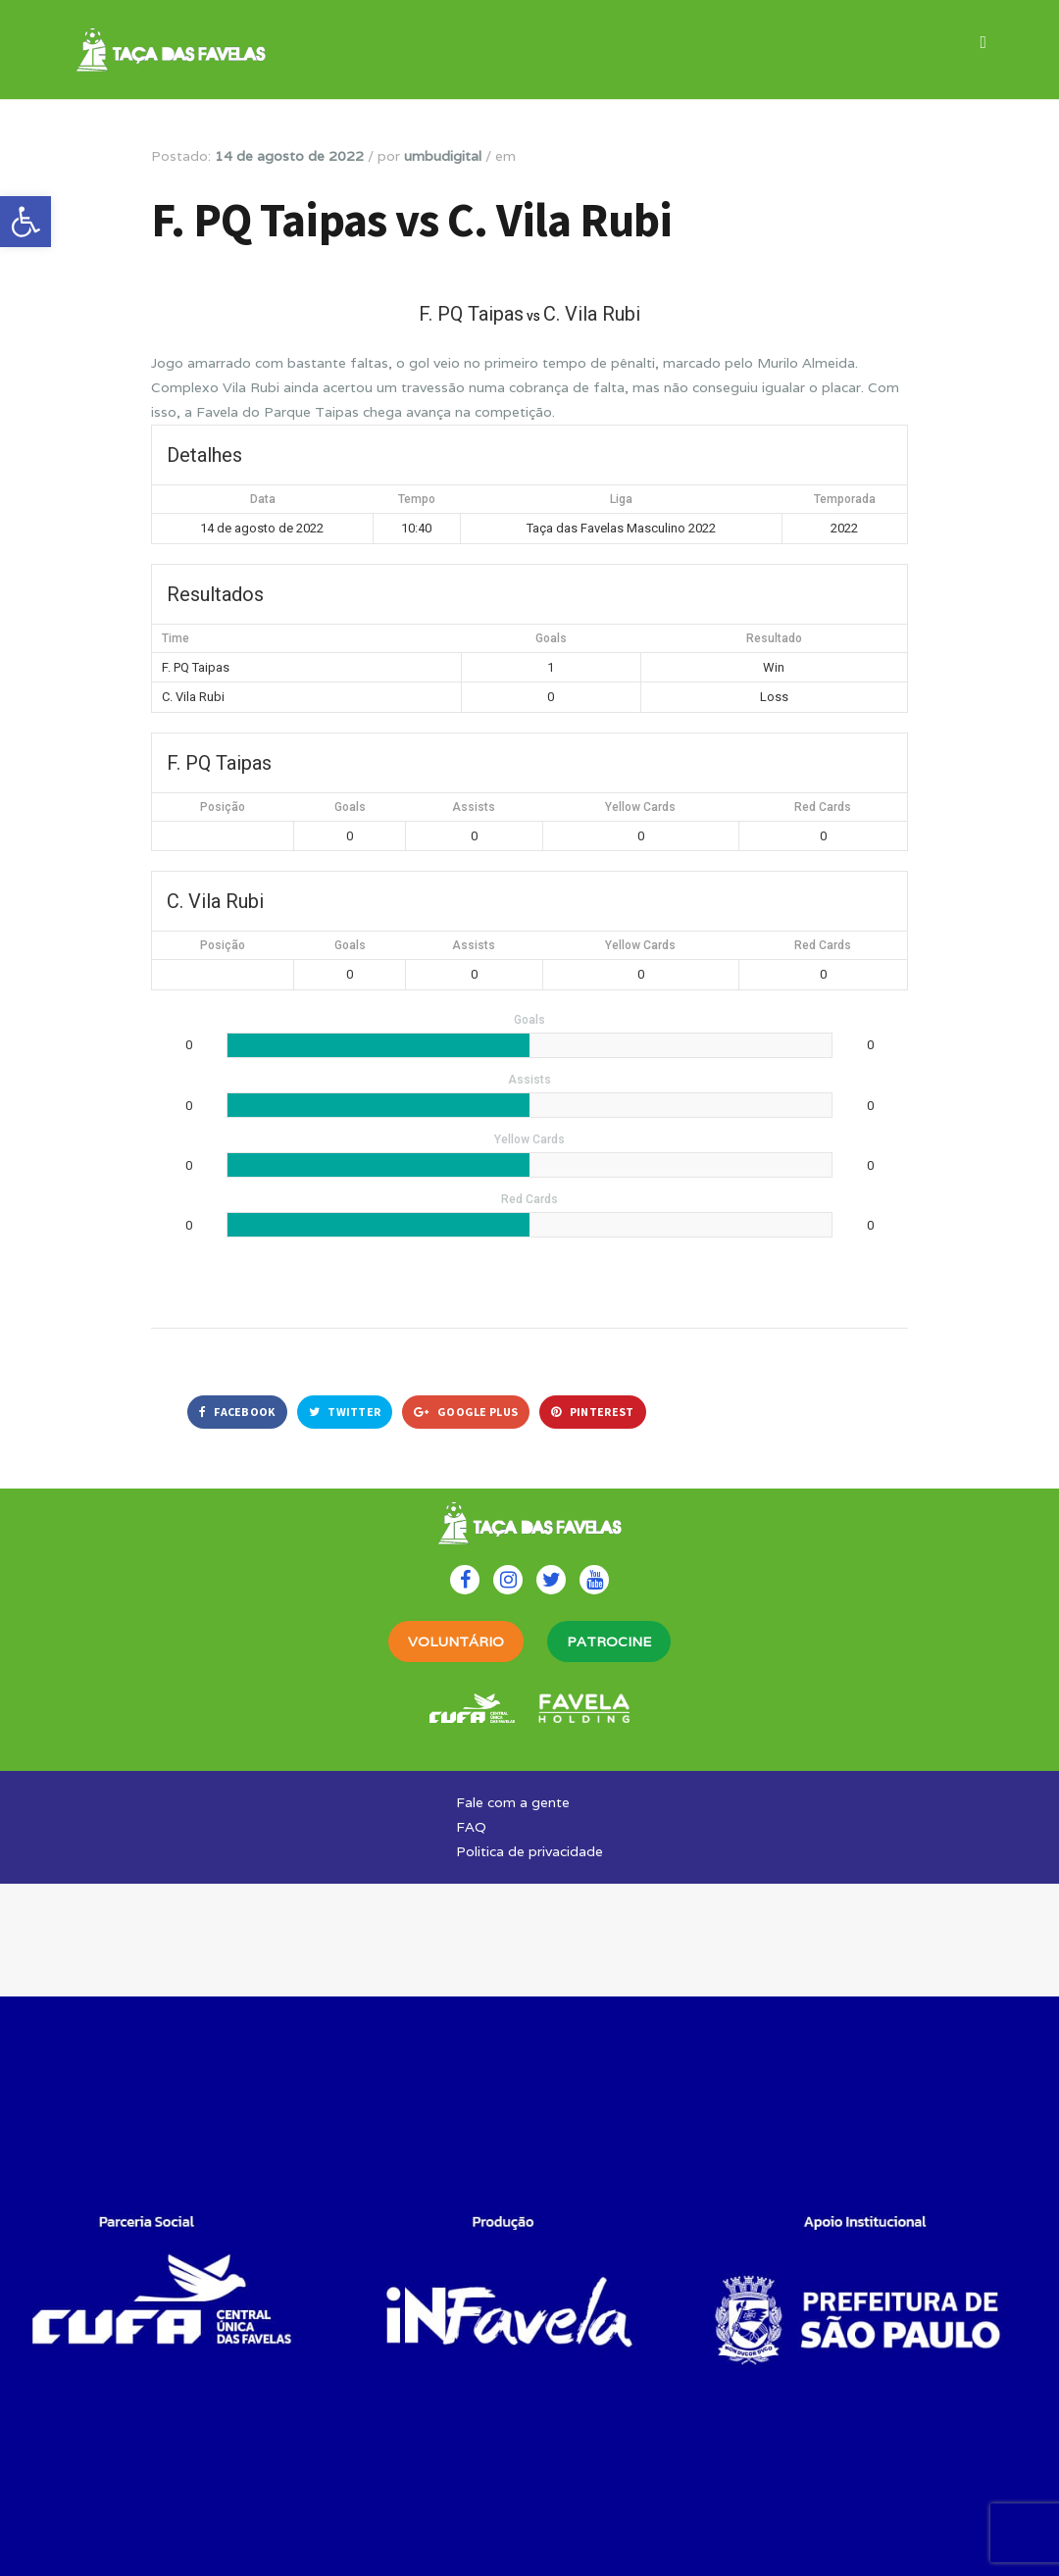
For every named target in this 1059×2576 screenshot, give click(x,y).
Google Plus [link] (466, 1411)
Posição (222, 807)
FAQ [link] (471, 1827)
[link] (25, 221)
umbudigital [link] (442, 156)
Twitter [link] (345, 1411)
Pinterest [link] (592, 1411)
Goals (350, 807)
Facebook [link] (237, 1411)
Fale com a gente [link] (513, 1802)
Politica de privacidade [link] (529, 1851)
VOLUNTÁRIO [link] (456, 1641)
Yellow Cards (640, 807)
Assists (473, 807)
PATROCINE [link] (609, 1641)
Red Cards (822, 807)
